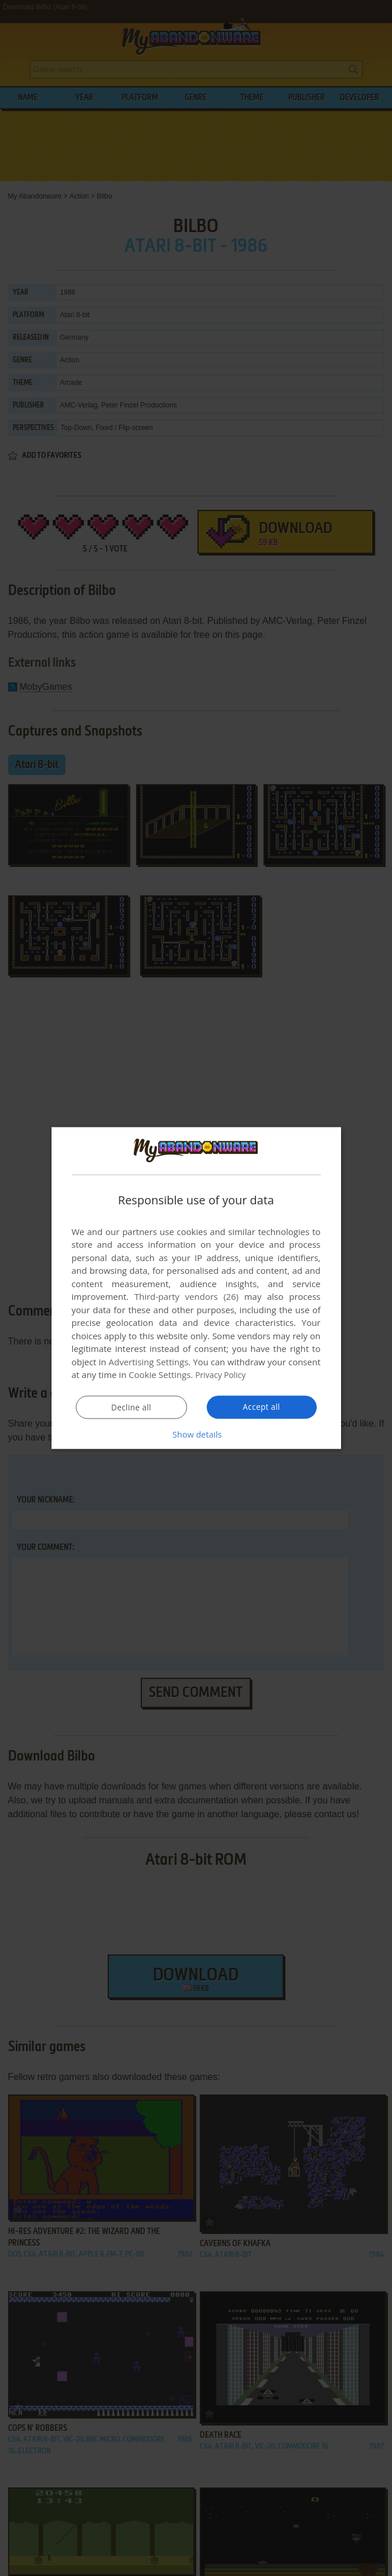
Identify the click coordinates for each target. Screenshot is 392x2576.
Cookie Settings (159, 1374)
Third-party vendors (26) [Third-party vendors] (186, 1296)
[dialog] (196, 1288)
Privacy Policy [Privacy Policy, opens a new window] (222, 1374)
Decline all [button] (131, 1407)
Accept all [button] (261, 1407)
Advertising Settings (149, 1362)
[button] (196, 1434)
